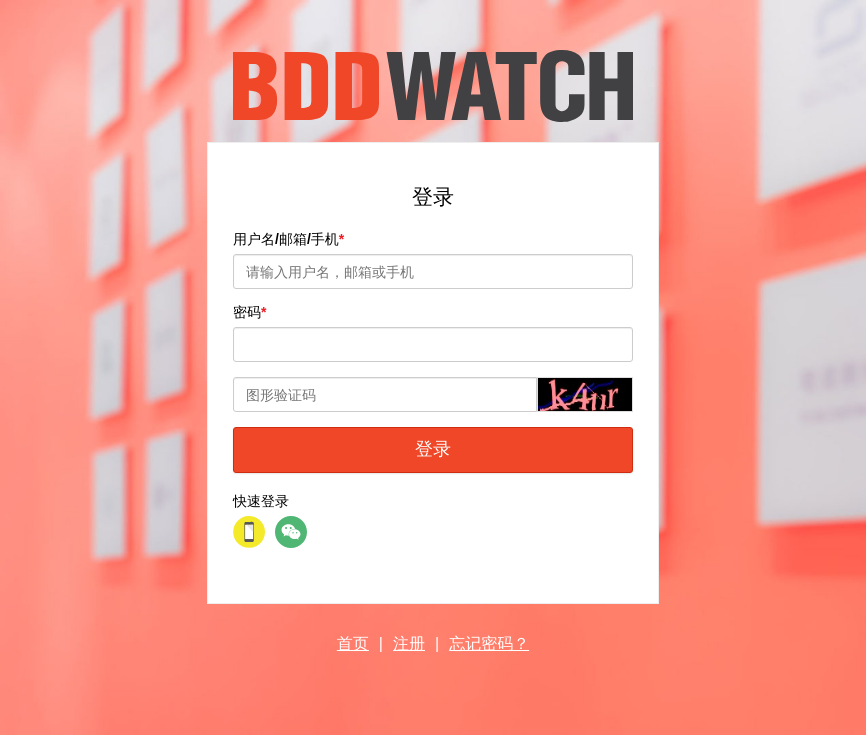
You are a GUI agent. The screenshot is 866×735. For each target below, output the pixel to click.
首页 (353, 643)
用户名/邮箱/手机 (286, 239)
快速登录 (261, 501)
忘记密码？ (489, 643)
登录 (433, 449)
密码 (247, 312)
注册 (409, 643)
